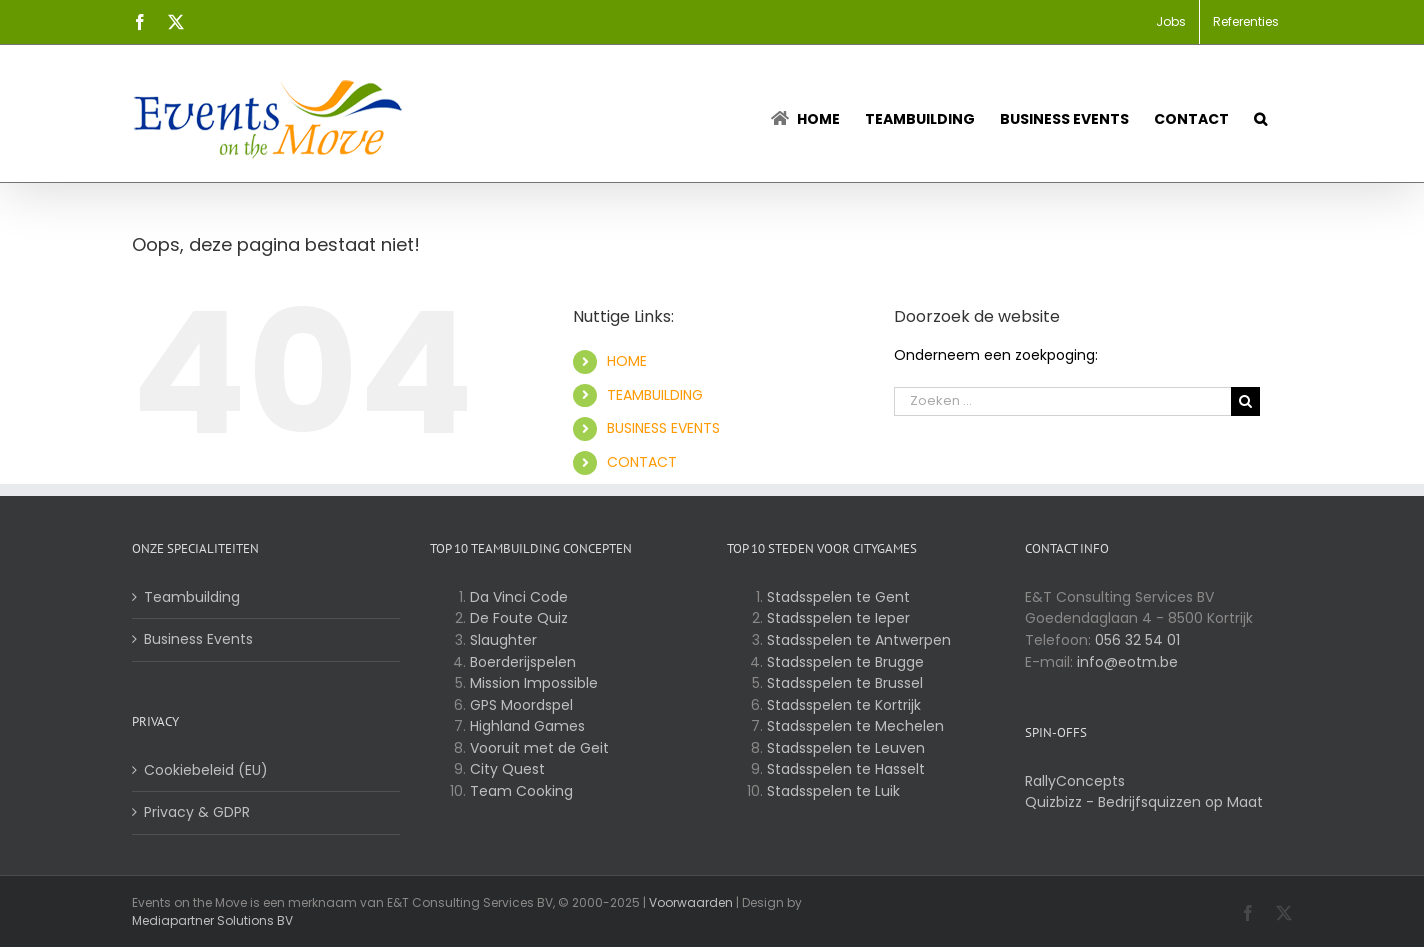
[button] (1260, 113)
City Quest (507, 769)
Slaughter (503, 640)
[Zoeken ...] (1063, 401)
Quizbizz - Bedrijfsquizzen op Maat (1144, 802)
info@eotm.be (1127, 662)
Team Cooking (521, 791)
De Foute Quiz (519, 618)
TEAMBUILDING (655, 395)
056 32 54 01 (1137, 640)
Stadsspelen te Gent (838, 597)
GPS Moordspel (521, 705)
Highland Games (527, 726)
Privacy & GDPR (197, 812)
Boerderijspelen (523, 662)
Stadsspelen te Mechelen (855, 726)
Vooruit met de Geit (539, 748)
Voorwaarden (691, 902)
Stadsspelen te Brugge (845, 662)
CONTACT (642, 462)
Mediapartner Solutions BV (212, 920)
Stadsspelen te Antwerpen (859, 640)
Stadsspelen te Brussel (845, 683)
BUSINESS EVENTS (663, 428)
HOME (627, 361)
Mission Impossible (534, 683)
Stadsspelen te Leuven (846, 748)
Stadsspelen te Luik (833, 791)
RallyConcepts (1075, 781)
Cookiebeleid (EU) (206, 770)
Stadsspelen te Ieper (838, 618)
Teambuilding (192, 597)
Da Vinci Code (519, 597)
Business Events (198, 639)
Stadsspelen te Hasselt (846, 769)
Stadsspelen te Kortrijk (844, 705)
